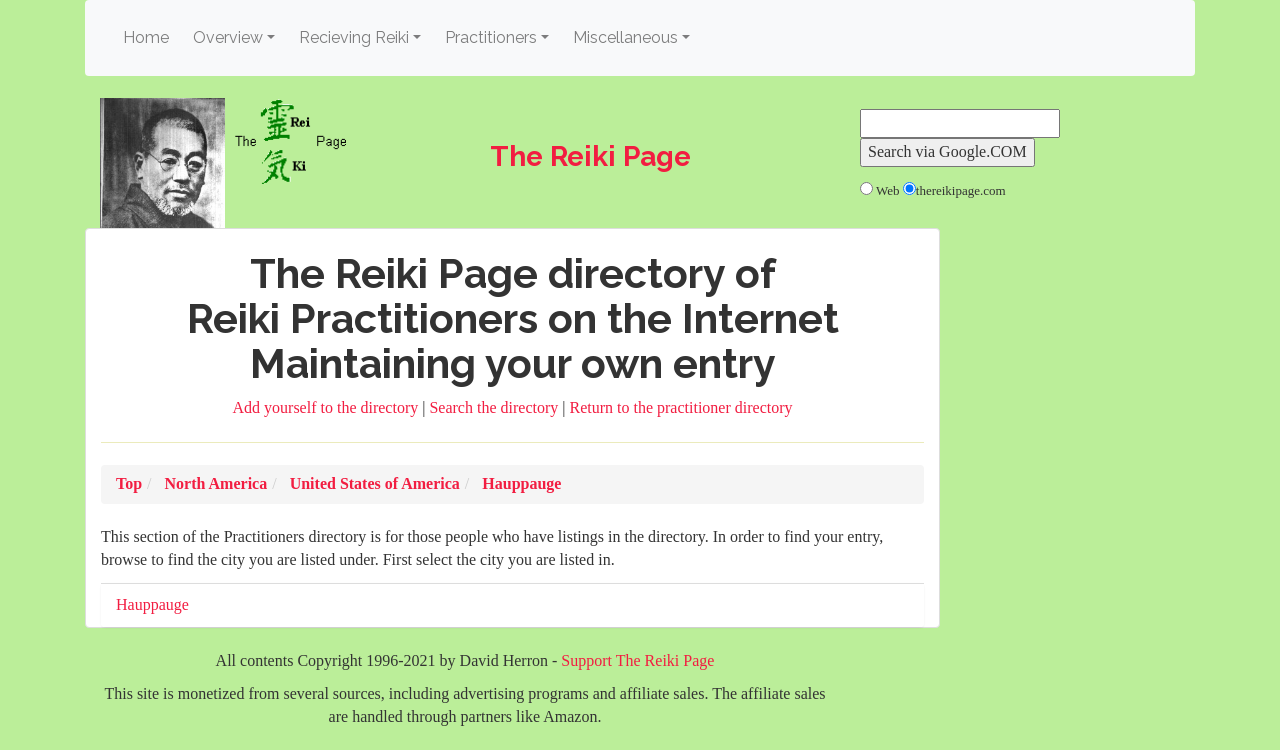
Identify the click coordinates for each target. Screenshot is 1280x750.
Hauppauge (152, 604)
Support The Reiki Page (637, 660)
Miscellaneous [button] (625, 37)
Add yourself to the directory (328, 407)
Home (149, 36)
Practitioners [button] (491, 37)
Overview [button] (228, 37)
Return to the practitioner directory (680, 407)
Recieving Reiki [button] (354, 37)
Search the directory (495, 407)
